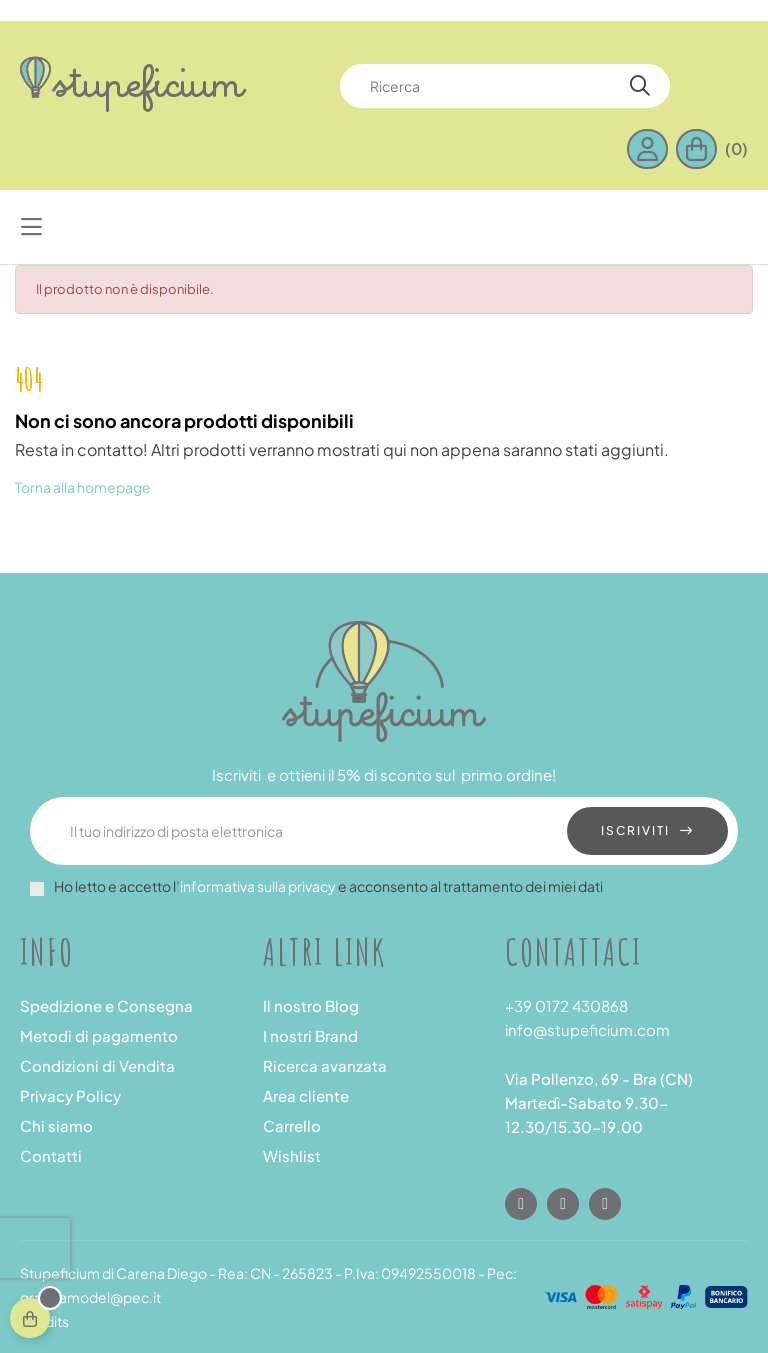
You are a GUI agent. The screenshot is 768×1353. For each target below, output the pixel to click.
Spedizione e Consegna (106, 1005)
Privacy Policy (70, 1095)
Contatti (51, 1155)
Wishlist (292, 1155)
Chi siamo (56, 1125)
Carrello (292, 1125)
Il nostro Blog (311, 1005)
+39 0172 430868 (566, 1005)
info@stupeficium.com (587, 1029)
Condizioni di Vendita (97, 1065)
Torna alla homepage (83, 487)
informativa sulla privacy (258, 886)
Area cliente (306, 1095)
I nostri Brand (310, 1035)
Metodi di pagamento (99, 1035)
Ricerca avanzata (325, 1065)
